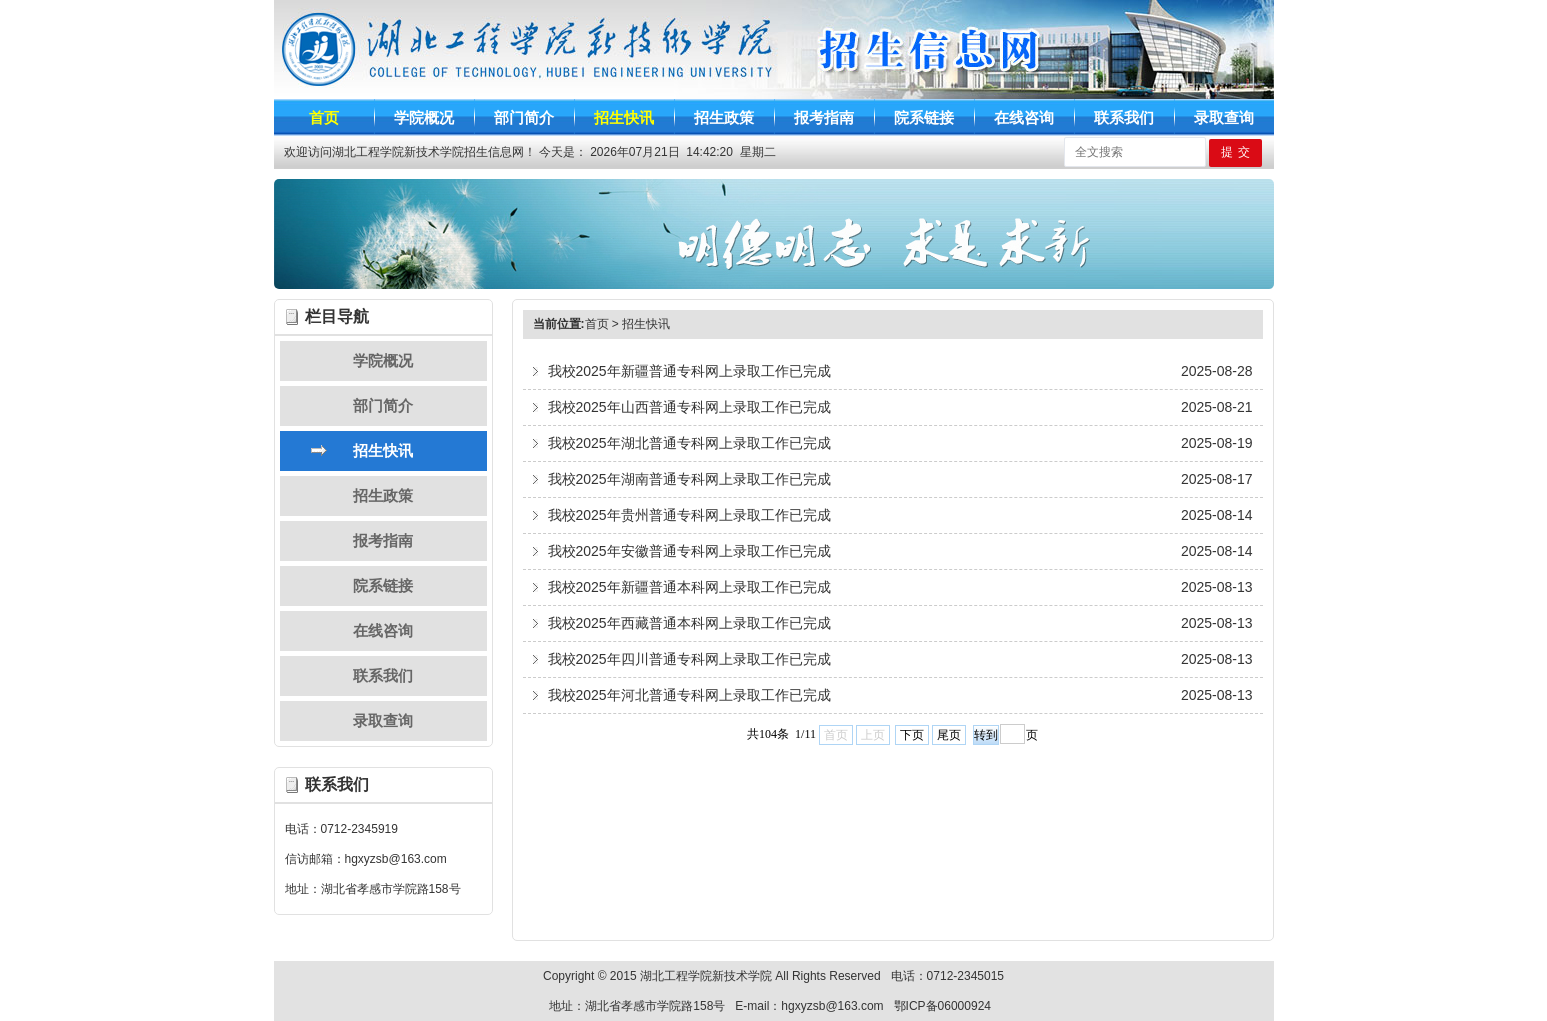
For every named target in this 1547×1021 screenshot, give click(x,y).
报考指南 (383, 540)
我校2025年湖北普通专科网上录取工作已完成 (689, 443)
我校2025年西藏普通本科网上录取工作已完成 (689, 623)
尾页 (949, 735)
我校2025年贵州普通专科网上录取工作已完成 (689, 515)
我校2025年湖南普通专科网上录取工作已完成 (689, 479)
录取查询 (383, 720)
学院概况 (383, 360)
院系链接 (383, 585)
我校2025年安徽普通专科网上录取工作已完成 (689, 551)
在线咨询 (383, 630)
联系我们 (383, 675)
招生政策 (383, 495)
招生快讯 (383, 450)
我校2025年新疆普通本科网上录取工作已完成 (689, 587)
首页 (597, 324)
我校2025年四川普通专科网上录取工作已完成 (689, 659)
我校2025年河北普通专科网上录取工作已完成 (689, 695)
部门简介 (383, 405)
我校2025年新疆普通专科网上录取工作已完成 (689, 371)
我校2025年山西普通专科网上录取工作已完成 (689, 407)
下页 (912, 735)
